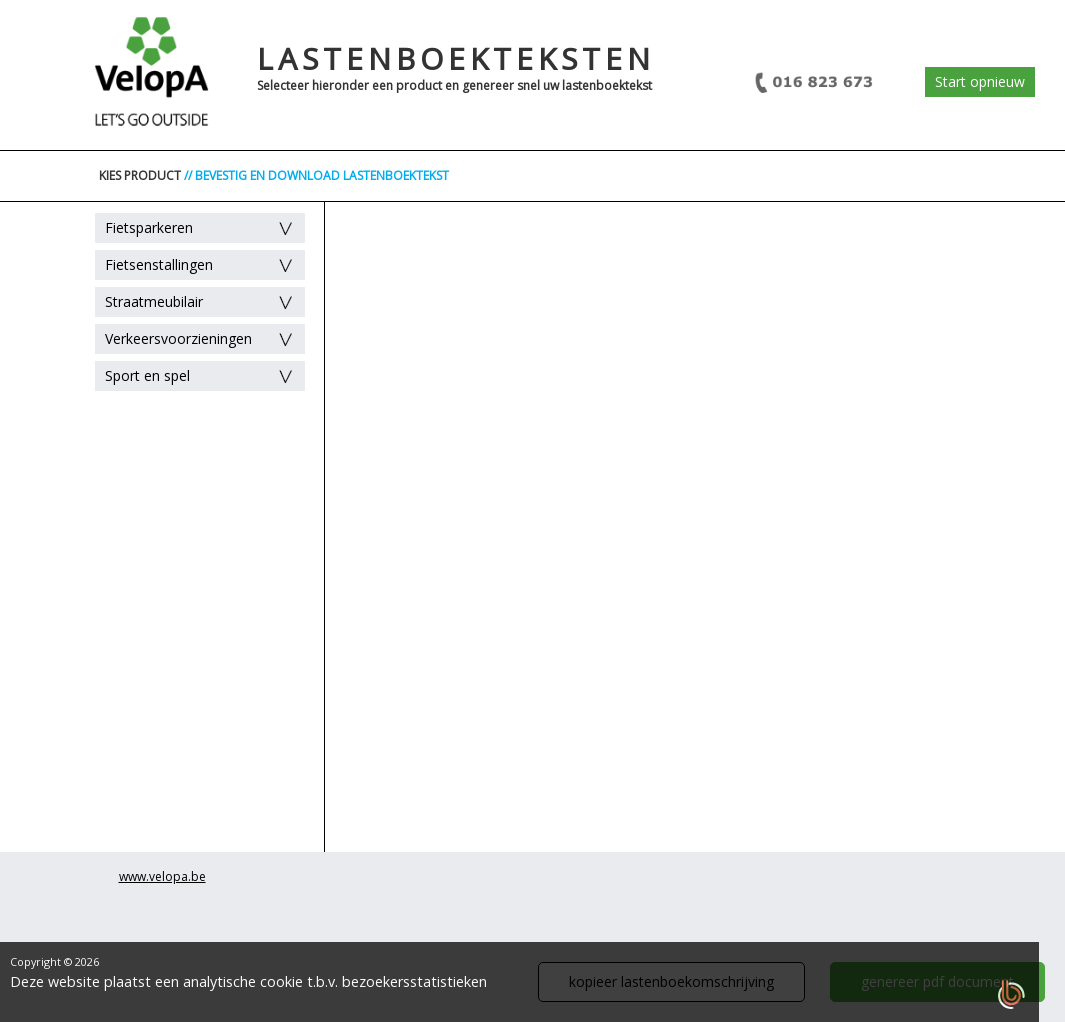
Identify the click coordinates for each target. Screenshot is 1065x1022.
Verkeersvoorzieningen (178, 338)
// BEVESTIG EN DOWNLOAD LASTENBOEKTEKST (316, 175)
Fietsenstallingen (159, 264)
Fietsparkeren (149, 227)
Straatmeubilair (154, 301)
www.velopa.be (162, 876)
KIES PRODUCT (140, 175)
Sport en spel (147, 375)
